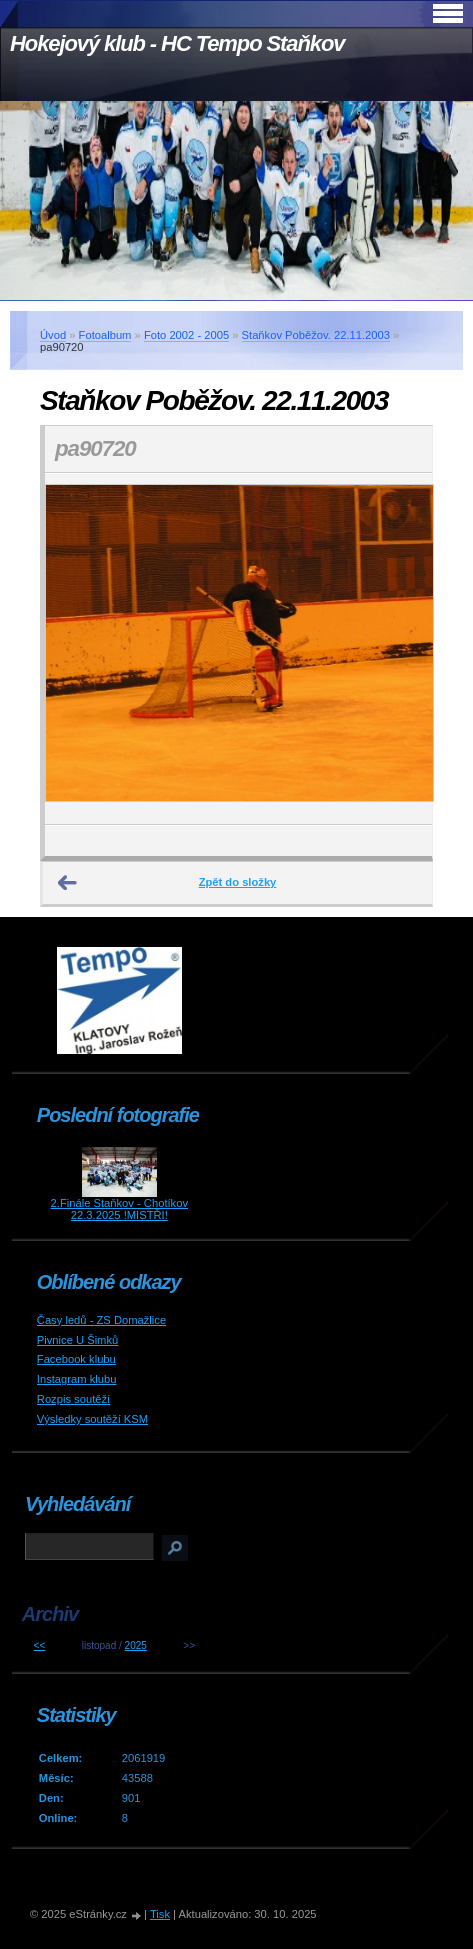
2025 (136, 1645)
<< (40, 1645)
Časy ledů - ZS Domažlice (101, 1320)
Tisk (160, 1914)
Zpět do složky (238, 882)
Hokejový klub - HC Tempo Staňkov (177, 43)
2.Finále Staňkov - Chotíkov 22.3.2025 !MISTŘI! (119, 1209)
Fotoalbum (105, 335)
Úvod (53, 335)
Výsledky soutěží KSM (92, 1419)
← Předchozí (68, 883)
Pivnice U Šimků (77, 1340)
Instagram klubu (77, 1379)
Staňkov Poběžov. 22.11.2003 (316, 335)
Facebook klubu (76, 1359)
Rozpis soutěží (73, 1399)
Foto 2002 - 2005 (186, 335)
